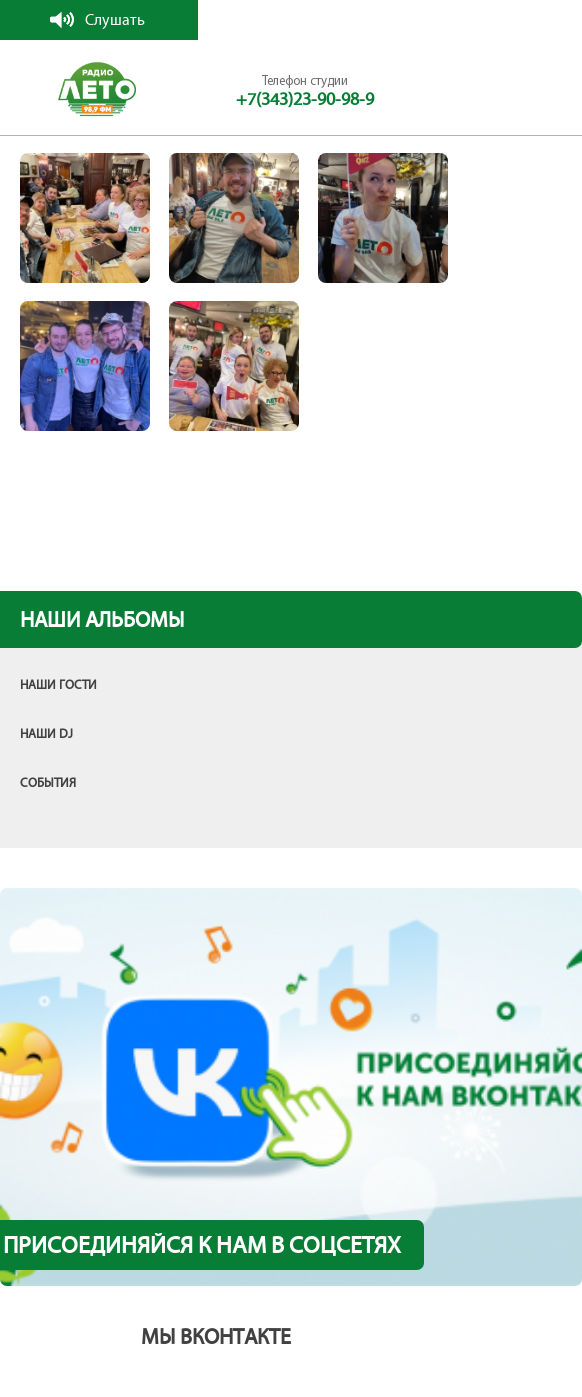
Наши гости (58, 685)
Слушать (115, 19)
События (48, 783)
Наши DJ (46, 734)
